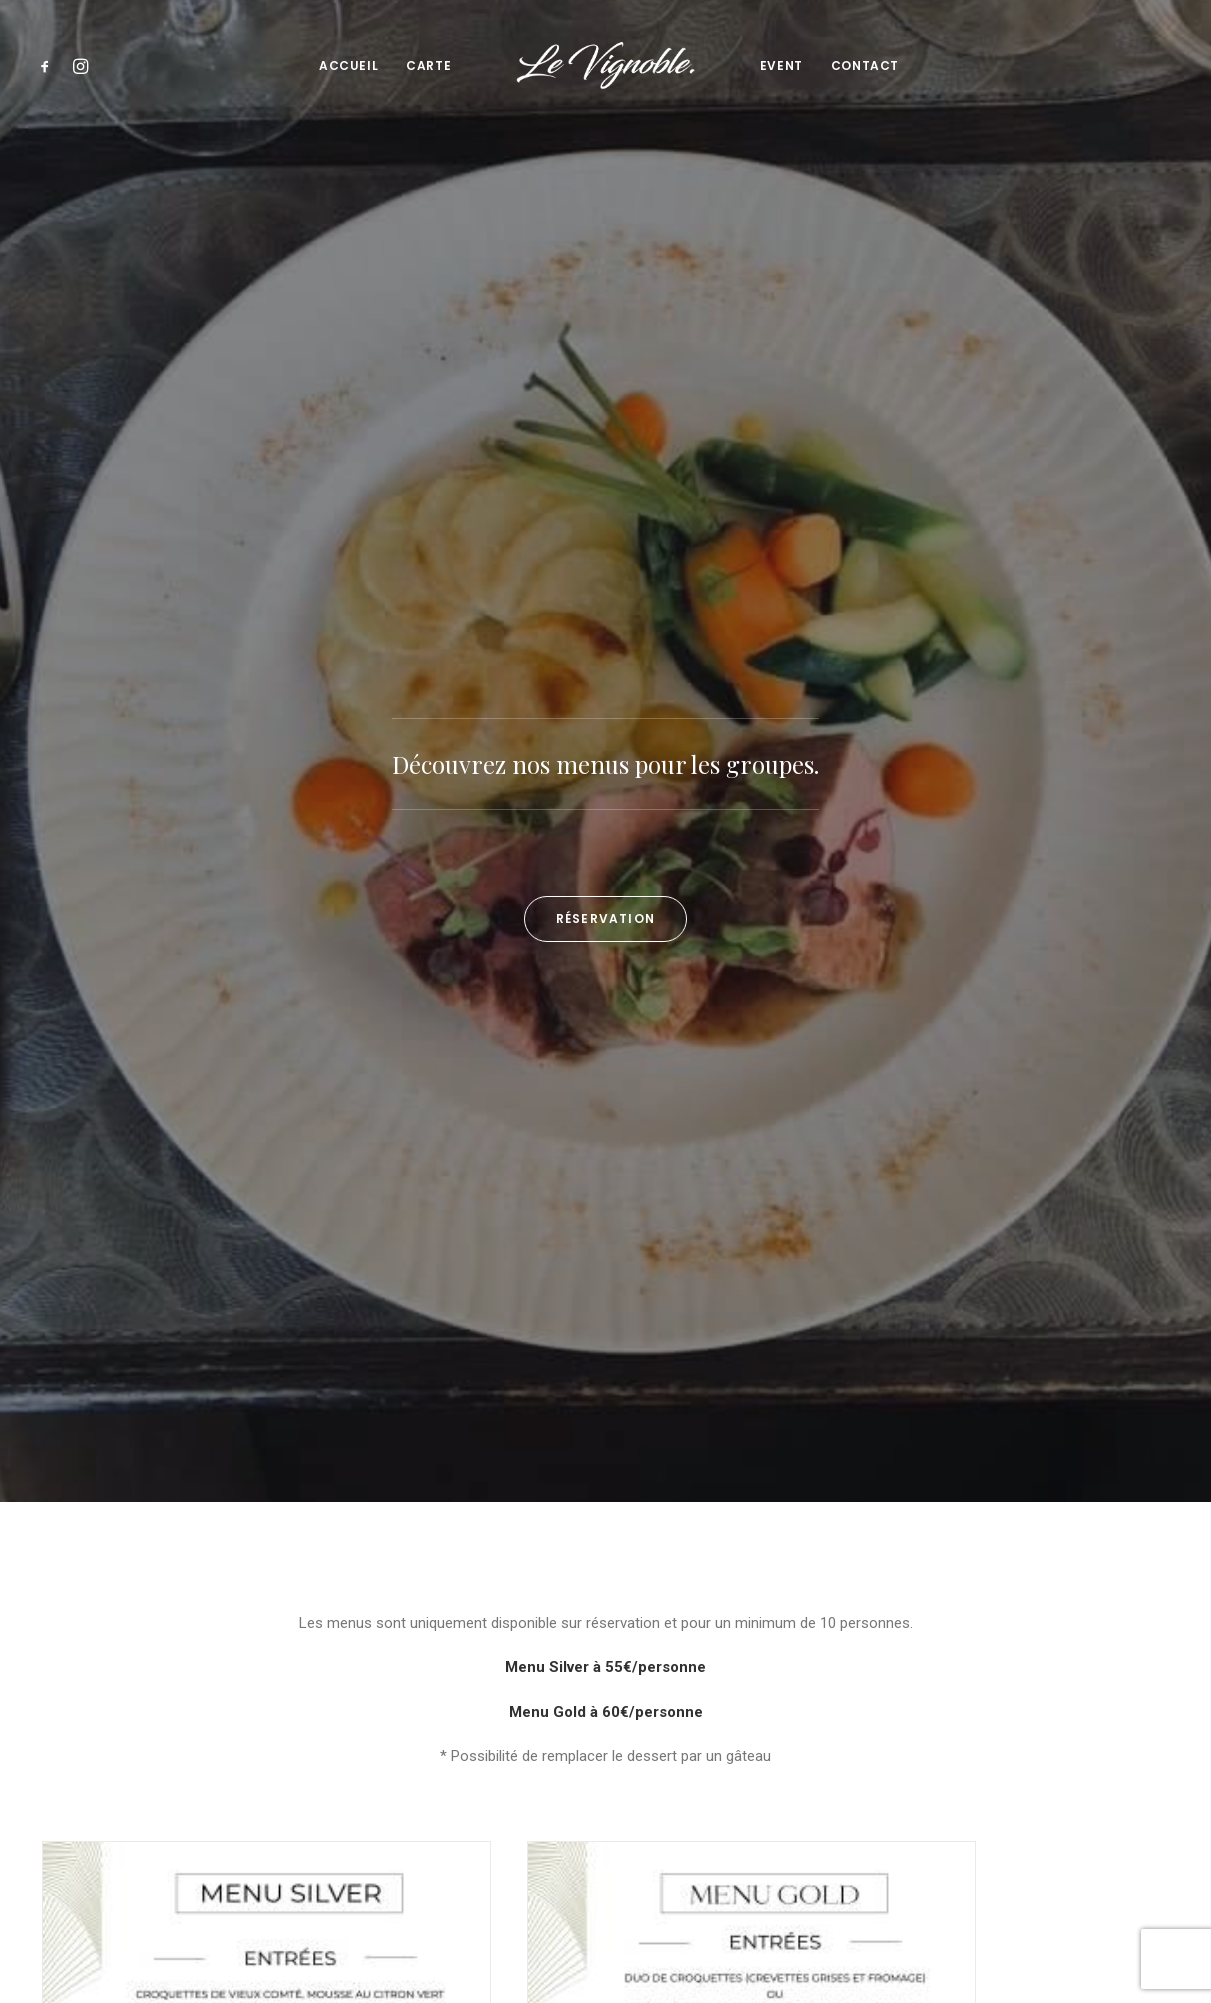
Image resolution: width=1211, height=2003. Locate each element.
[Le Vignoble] (605, 66)
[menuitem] (49, 66)
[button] (49, 66)
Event (781, 65)
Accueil (348, 65)
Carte (428, 65)
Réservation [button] (605, 467)
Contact (865, 65)
